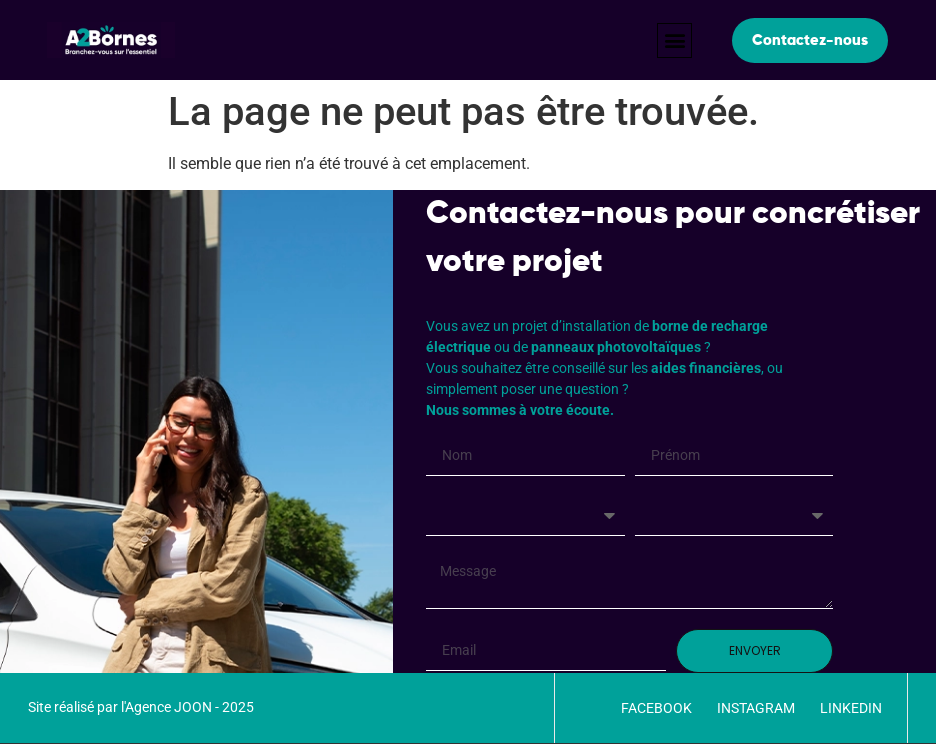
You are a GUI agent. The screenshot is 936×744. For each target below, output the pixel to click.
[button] (674, 40)
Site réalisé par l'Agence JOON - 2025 (141, 707)
